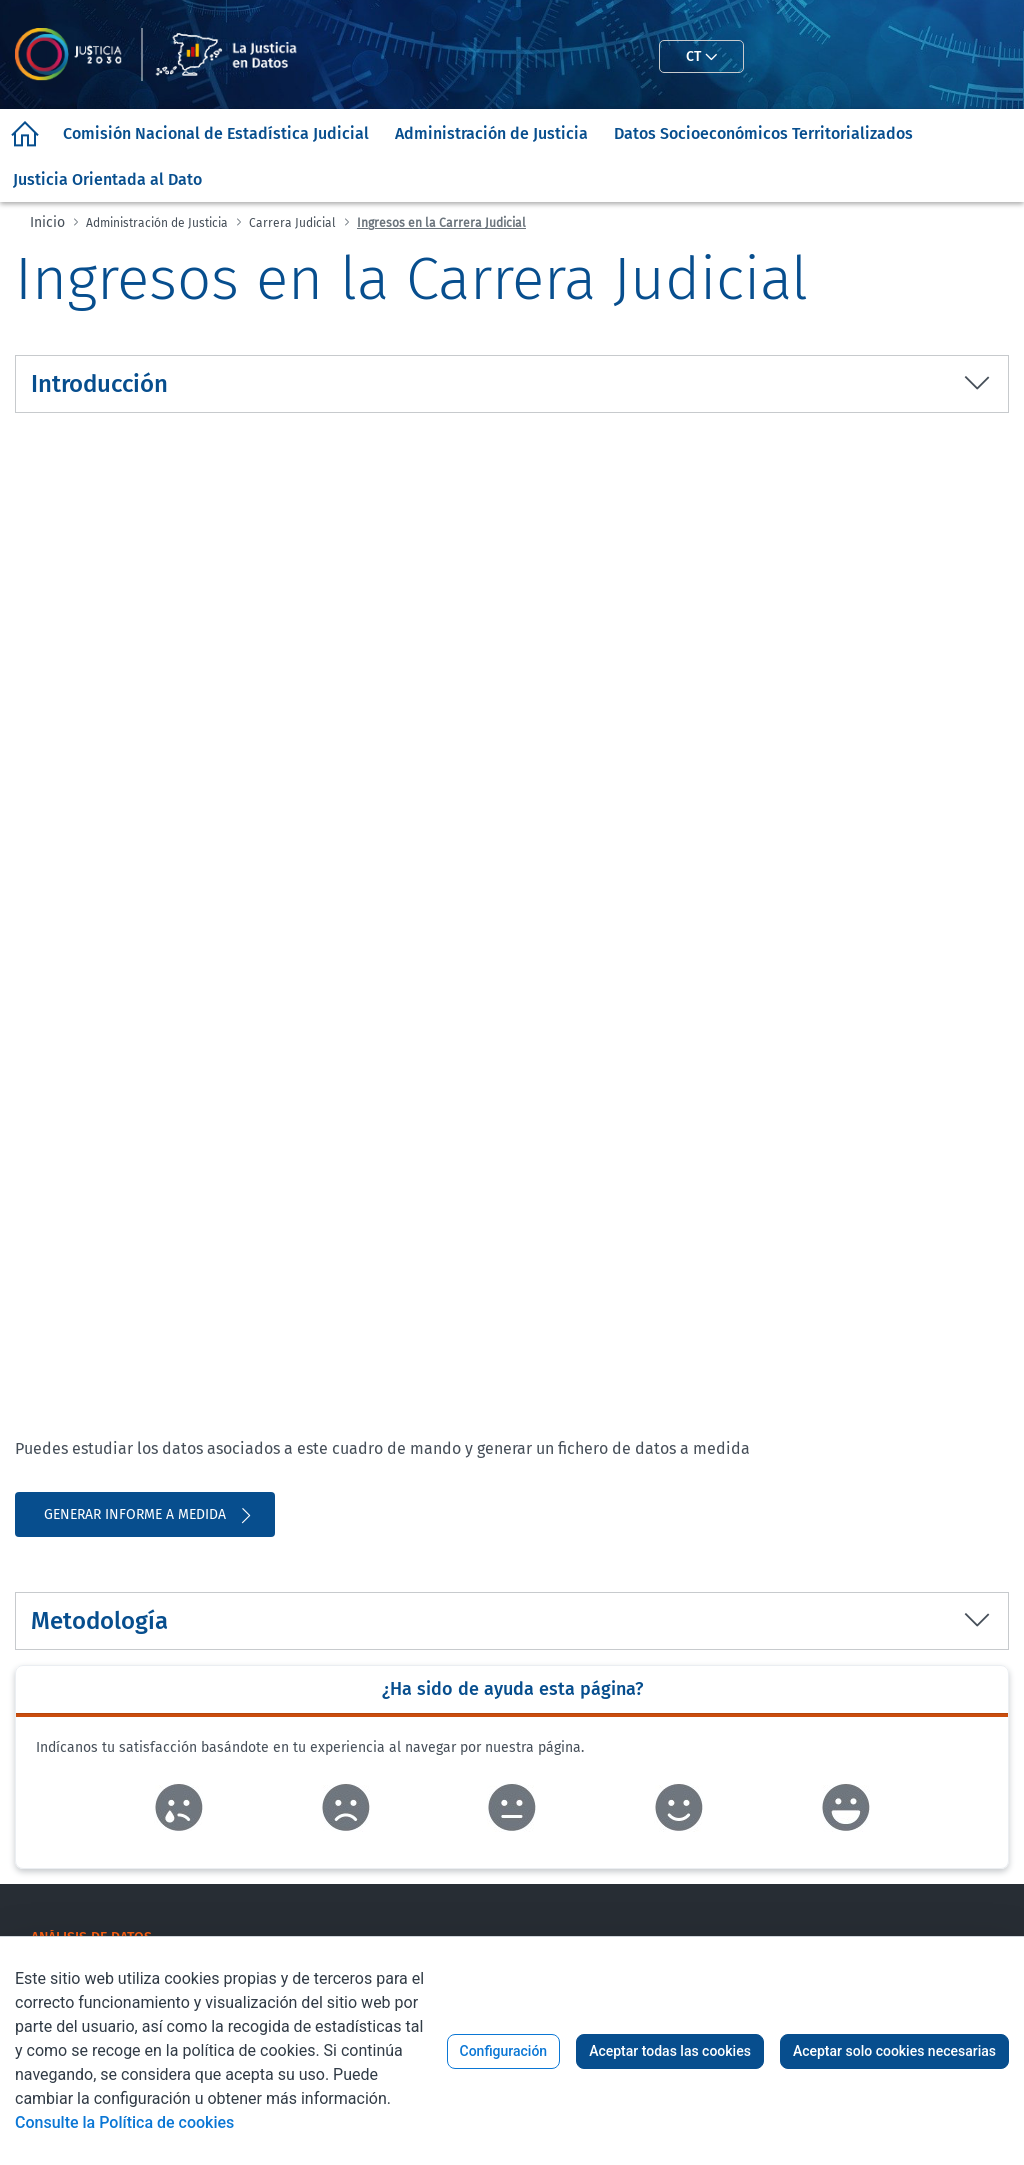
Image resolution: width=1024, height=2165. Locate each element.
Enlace (178, 1807)
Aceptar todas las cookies (670, 2051)
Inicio (47, 222)
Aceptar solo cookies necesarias (894, 2051)
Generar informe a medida (150, 1515)
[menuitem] (25, 133)
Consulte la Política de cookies (124, 2122)
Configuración (504, 2051)
